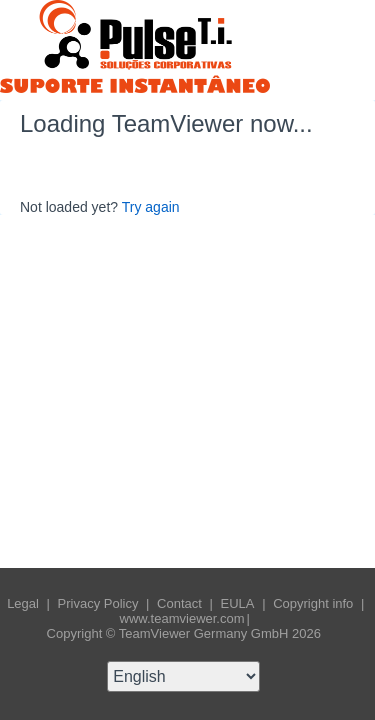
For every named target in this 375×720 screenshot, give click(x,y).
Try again (151, 207)
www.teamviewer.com (182, 618)
